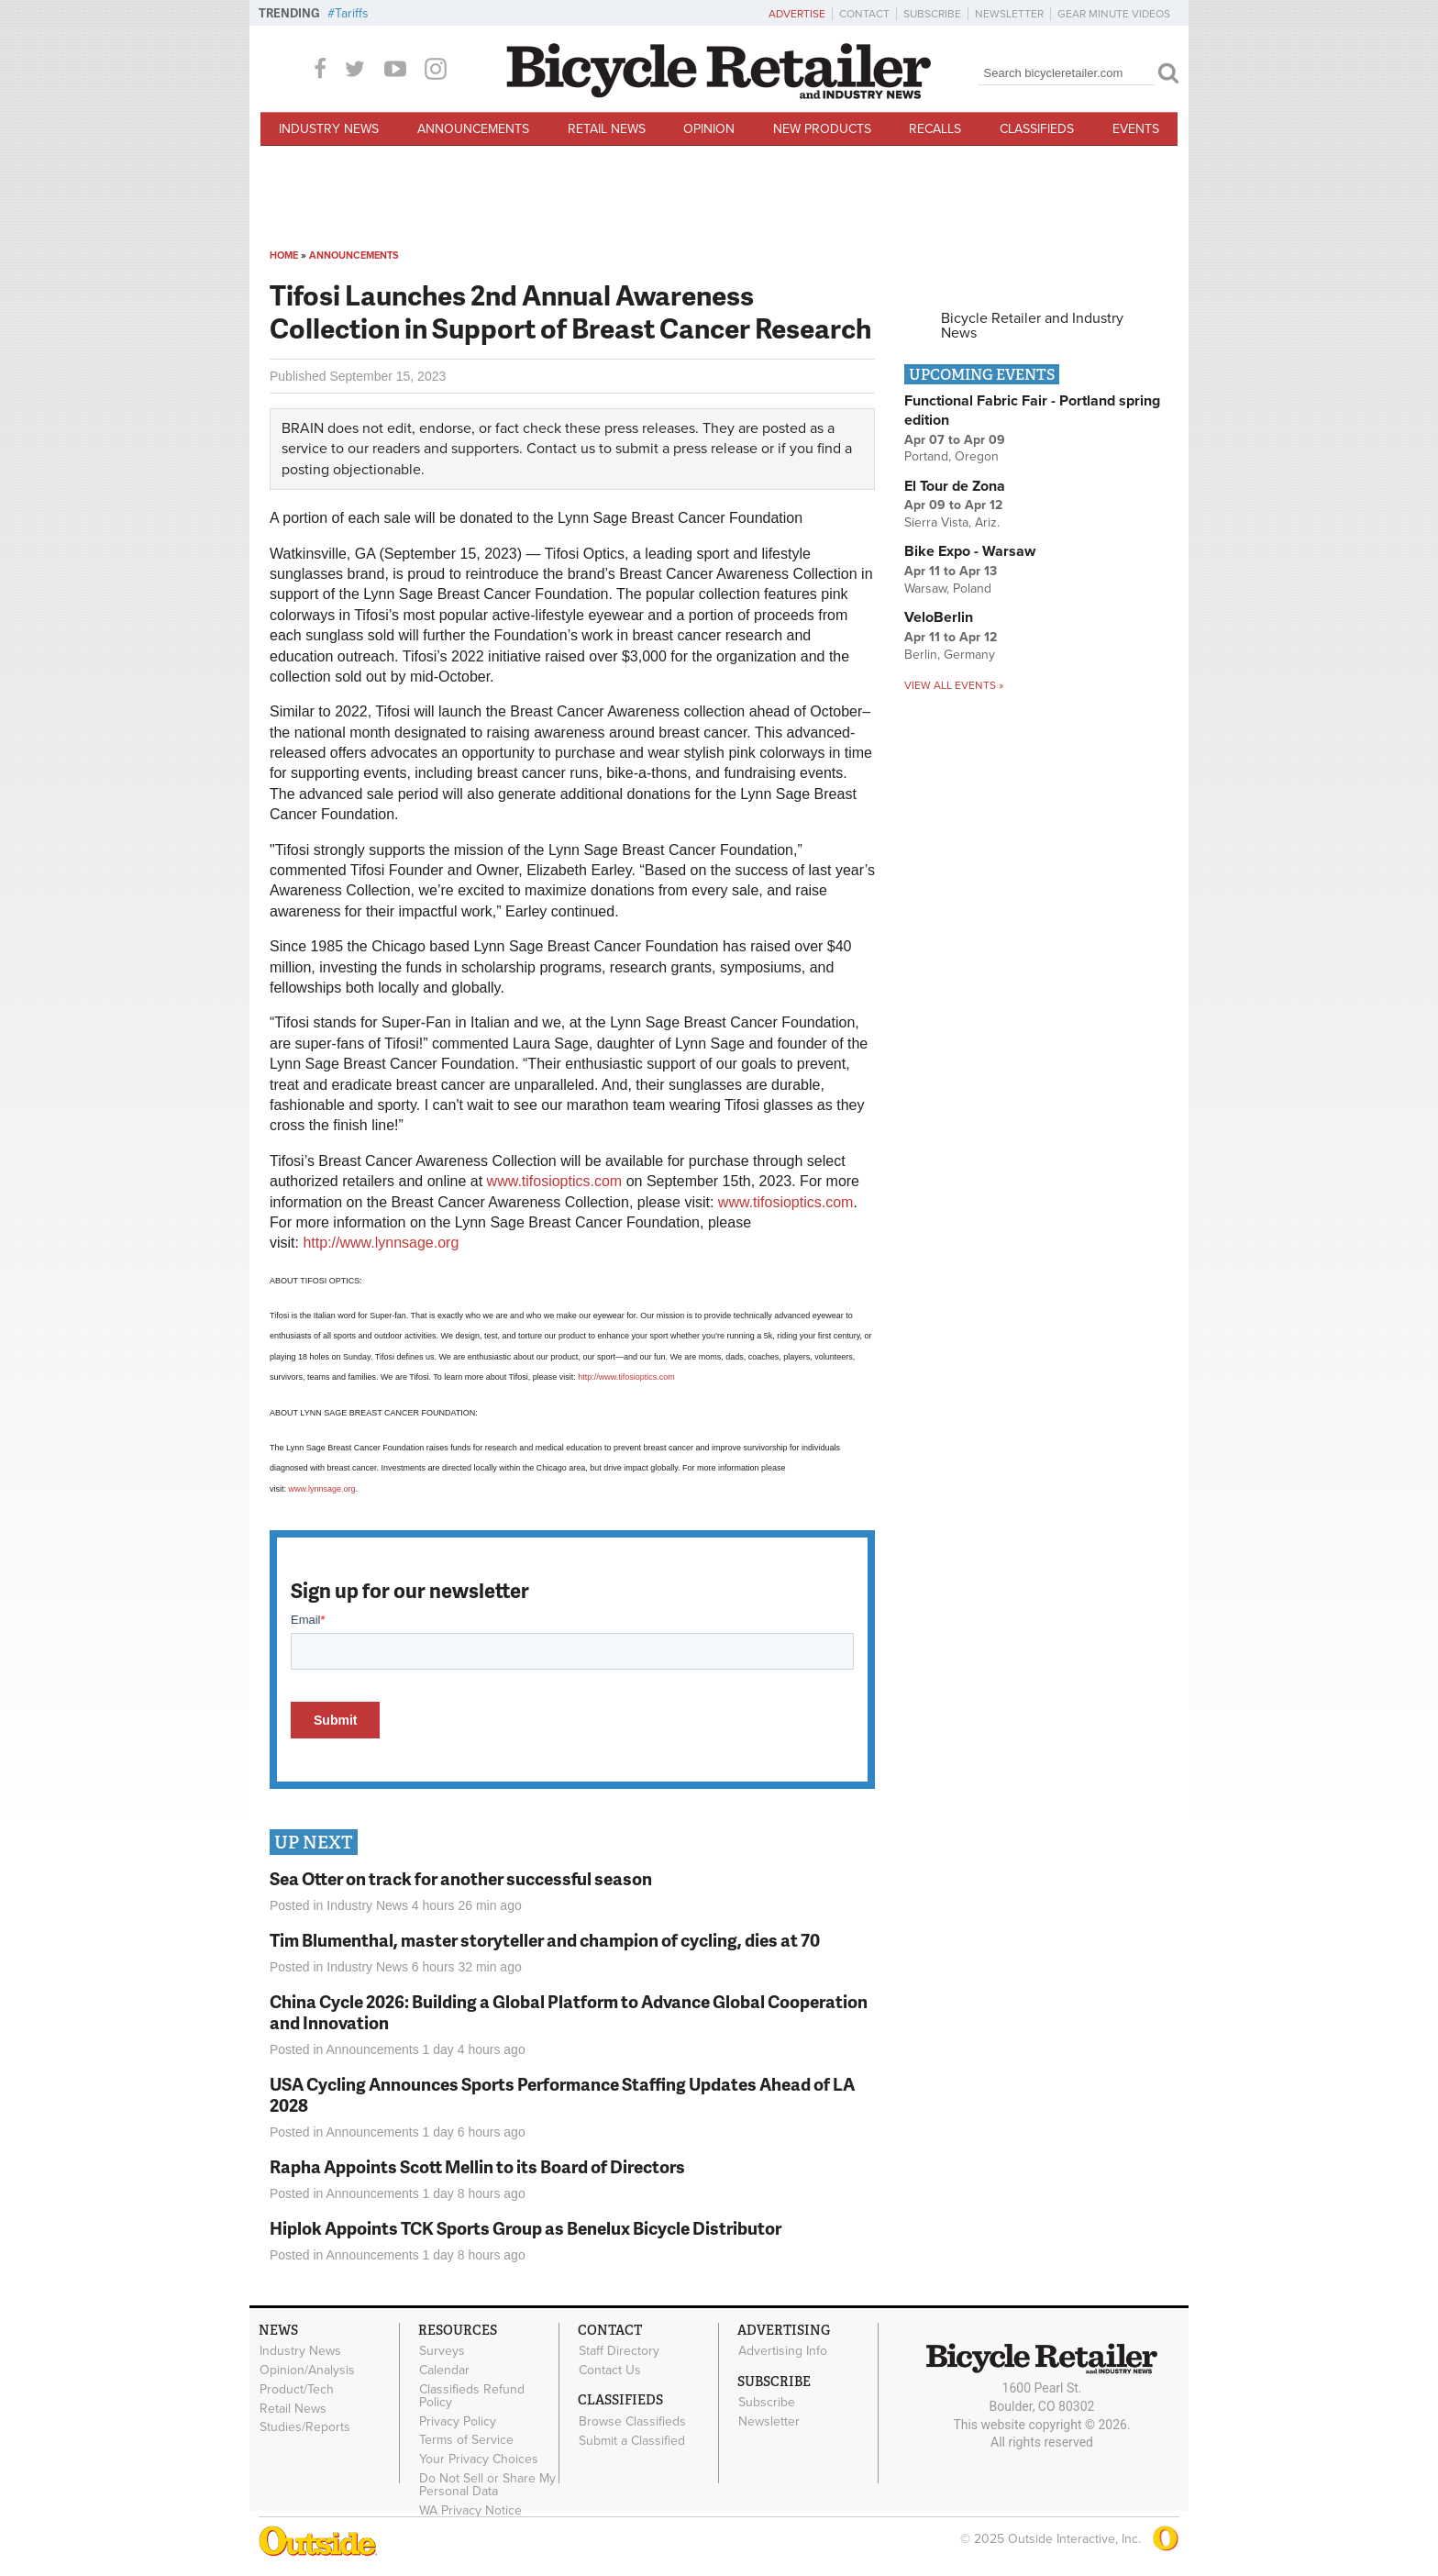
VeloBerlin (938, 617)
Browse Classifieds (632, 2421)
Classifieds (1037, 129)
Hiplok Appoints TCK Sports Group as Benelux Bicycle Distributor (525, 2227)
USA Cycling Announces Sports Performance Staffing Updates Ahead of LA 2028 (562, 2094)
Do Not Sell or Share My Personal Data (487, 2485)
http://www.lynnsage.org (381, 1242)
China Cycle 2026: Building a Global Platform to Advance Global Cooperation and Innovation (569, 2012)
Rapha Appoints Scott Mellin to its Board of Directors (477, 2166)
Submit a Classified (632, 2440)
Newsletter (1009, 13)
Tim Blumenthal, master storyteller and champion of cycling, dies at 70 (545, 1939)
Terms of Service (466, 2440)
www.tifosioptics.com (555, 1181)
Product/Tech (297, 2389)
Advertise (797, 13)
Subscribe (932, 13)
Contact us (560, 448)
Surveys (442, 2351)
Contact (864, 13)
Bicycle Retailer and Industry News (1032, 325)
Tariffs (352, 13)
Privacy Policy (457, 2421)
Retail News (607, 129)
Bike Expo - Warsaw (969, 551)
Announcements (473, 129)
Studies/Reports (305, 2427)
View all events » (953, 685)
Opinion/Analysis (307, 2370)
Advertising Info (782, 2351)
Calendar (444, 2370)
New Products (822, 129)
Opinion (709, 129)
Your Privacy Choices (478, 2459)
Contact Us (610, 2370)
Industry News (329, 129)
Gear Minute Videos (1113, 13)
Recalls (935, 129)
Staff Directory (619, 2351)
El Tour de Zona (954, 486)
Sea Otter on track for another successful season (461, 1878)
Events (1135, 129)
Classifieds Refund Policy (472, 2395)
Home (284, 255)
